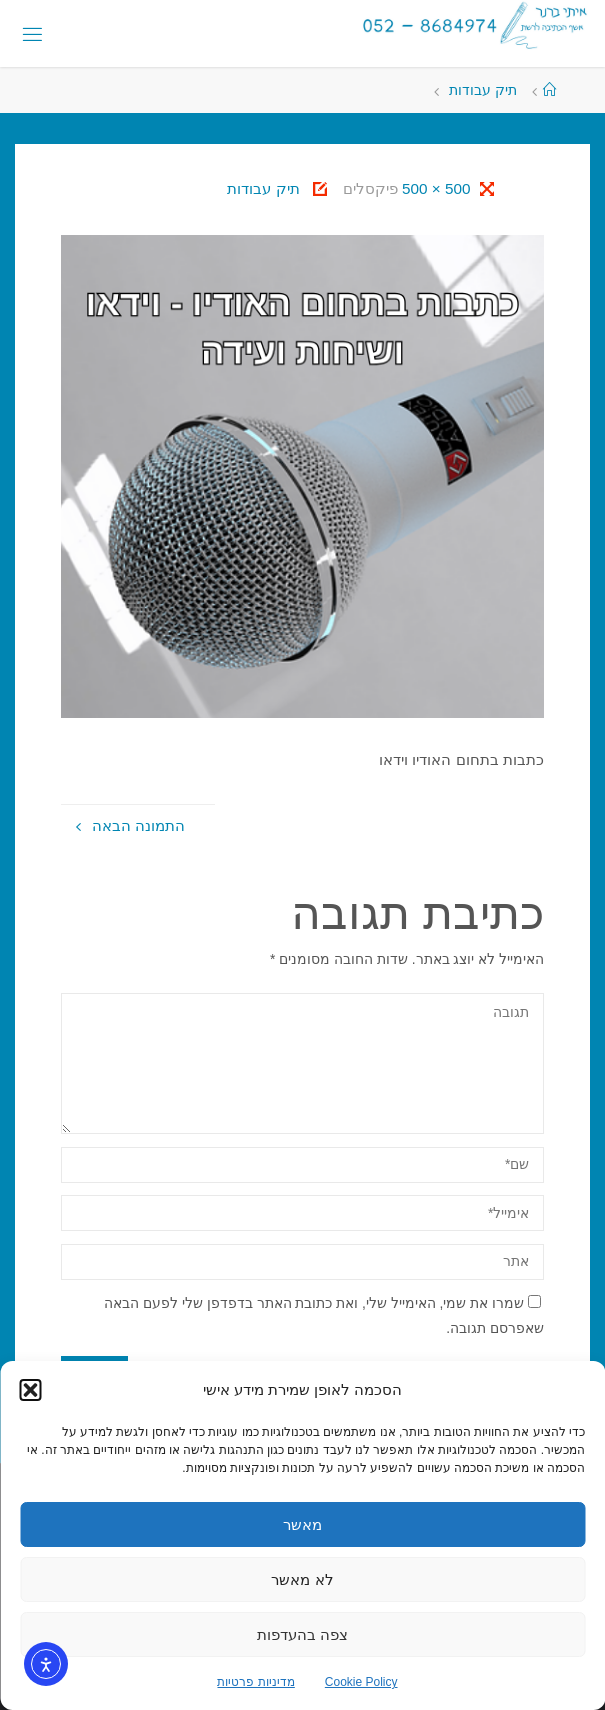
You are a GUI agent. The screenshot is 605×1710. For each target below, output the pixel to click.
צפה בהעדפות (302, 1634)
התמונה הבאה (130, 825)
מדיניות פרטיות (255, 1682)
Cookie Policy (361, 1682)
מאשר (302, 1524)
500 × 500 (434, 188)
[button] (30, 1390)
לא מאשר (302, 1579)
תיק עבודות (483, 90)
